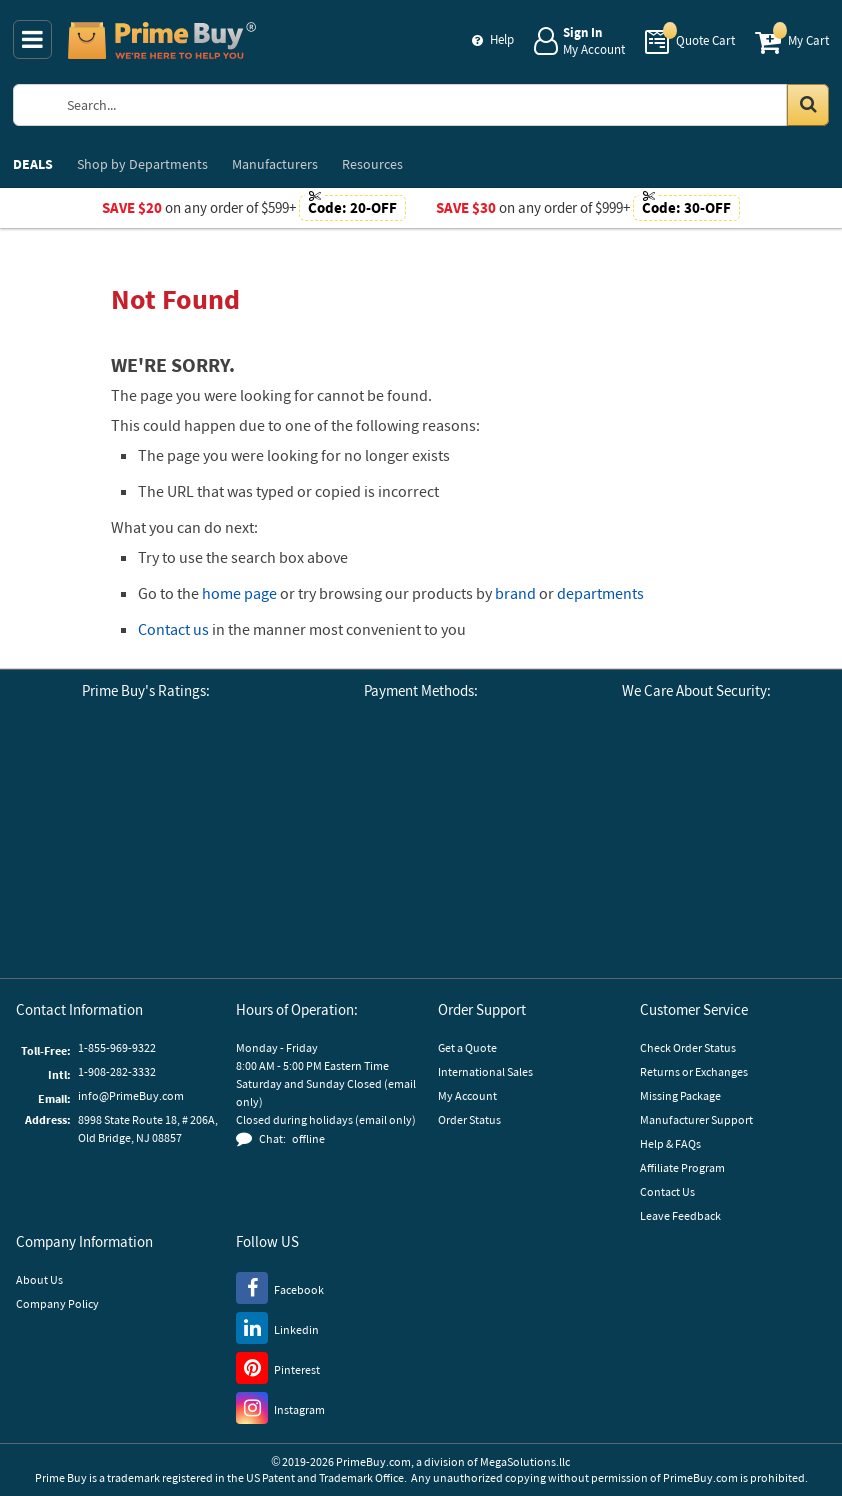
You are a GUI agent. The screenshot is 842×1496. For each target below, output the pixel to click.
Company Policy (57, 1303)
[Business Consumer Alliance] (146, 800)
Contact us (173, 629)
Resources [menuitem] (372, 164)
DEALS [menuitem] (33, 164)
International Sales (485, 1071)
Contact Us (667, 1191)
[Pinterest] (278, 1367)
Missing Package (680, 1095)
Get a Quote (467, 1047)
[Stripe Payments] (664, 780)
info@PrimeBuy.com (131, 1095)
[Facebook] (280, 1287)
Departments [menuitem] (142, 164)
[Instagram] (280, 1407)
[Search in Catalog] (808, 105)
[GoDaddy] (696, 908)
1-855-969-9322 (117, 1047)
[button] (146, 888)
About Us (39, 1279)
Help (502, 39)
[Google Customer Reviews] (56, 800)
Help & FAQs (670, 1143)
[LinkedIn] (277, 1327)
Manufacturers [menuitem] (275, 164)
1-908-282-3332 (117, 1071)
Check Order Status (688, 1047)
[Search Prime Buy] (440, 105)
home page (239, 593)
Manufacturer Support (696, 1119)
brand (515, 593)
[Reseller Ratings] (236, 800)
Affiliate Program (682, 1167)
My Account (467, 1095)
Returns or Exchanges (694, 1071)
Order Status (469, 1119)
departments (600, 593)
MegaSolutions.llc (525, 1461)
